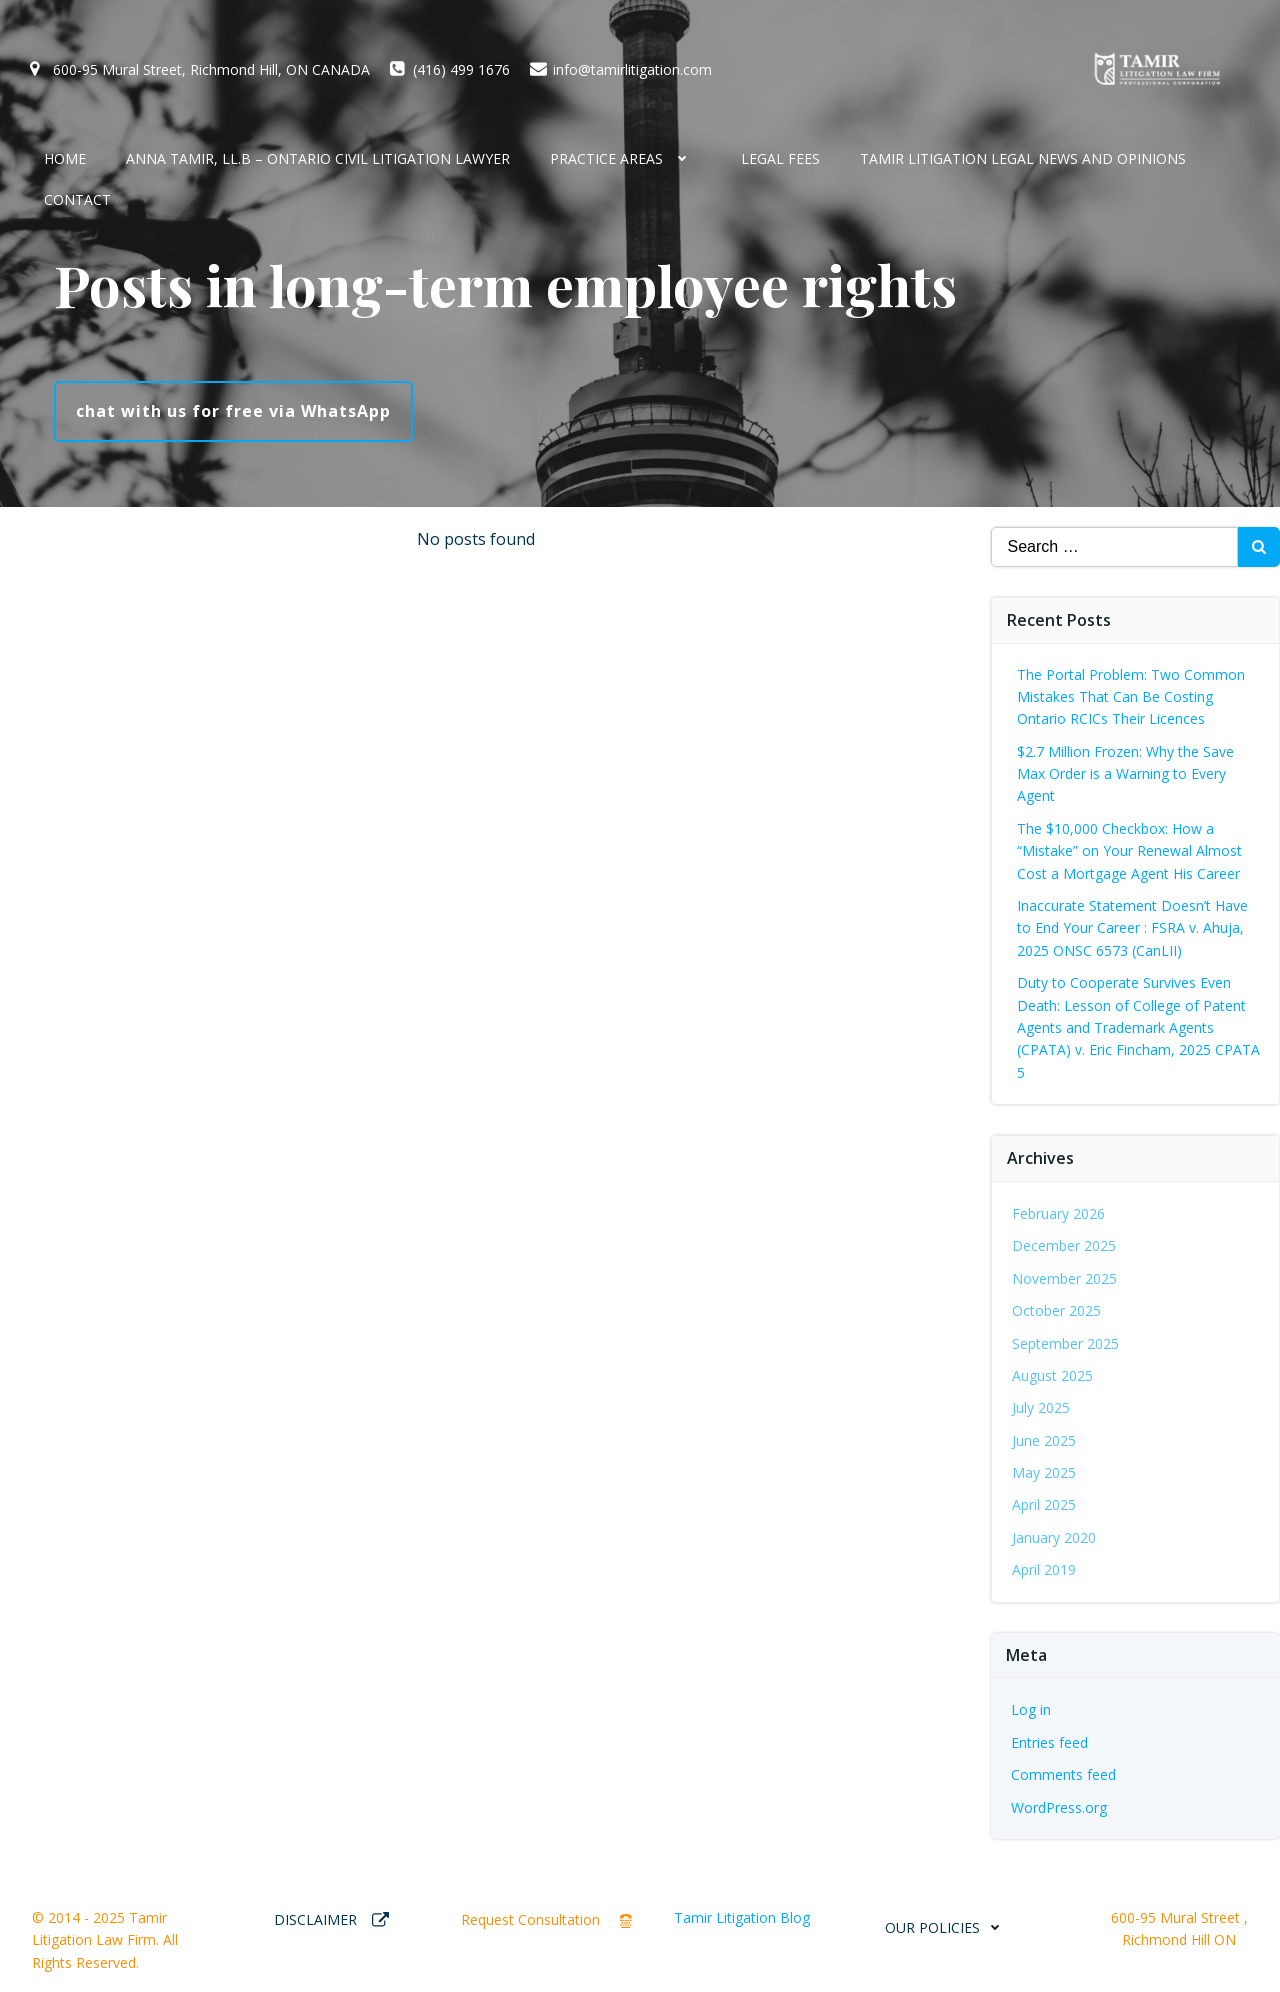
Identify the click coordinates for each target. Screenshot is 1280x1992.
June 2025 (1044, 1440)
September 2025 (1065, 1343)
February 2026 (1058, 1213)
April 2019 (1044, 1569)
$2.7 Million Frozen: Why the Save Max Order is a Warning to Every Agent (1125, 774)
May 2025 (1044, 1472)
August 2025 (1052, 1375)
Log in (1031, 1709)
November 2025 (1064, 1278)
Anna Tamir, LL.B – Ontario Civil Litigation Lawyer (318, 158)
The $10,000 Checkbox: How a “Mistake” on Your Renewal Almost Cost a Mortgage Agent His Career (1129, 851)
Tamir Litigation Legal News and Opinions (1023, 158)
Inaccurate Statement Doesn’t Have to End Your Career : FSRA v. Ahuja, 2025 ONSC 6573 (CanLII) (1132, 928)
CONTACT (77, 199)
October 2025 (1056, 1310)
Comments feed (1063, 1774)
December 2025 (1064, 1245)
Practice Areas (625, 158)
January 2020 (1054, 1537)
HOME (65, 158)
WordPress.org (1059, 1807)
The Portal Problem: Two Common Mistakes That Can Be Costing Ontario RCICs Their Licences (1131, 697)
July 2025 (1041, 1407)
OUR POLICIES (947, 1927)
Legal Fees (780, 158)
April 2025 (1044, 1504)
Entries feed (1049, 1742)
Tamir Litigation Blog (742, 1917)
